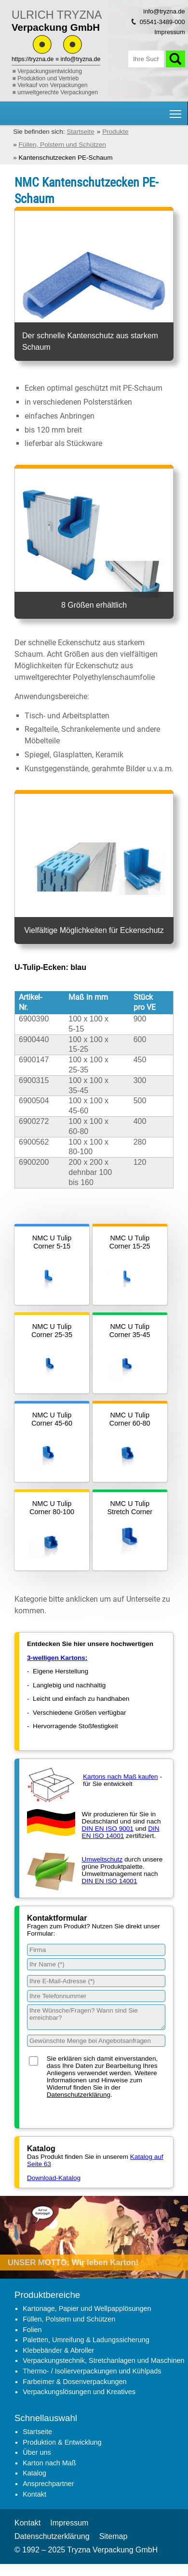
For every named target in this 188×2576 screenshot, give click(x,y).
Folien (32, 2330)
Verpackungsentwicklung (49, 71)
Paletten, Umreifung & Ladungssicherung (86, 2340)
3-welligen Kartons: (57, 1657)
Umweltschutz (102, 1859)
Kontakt (34, 2494)
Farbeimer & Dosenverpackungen (74, 2381)
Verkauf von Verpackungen (52, 85)
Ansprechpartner (48, 2483)
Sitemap (113, 2536)
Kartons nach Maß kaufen (120, 1776)
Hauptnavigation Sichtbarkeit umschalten (176, 110)
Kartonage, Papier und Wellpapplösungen (87, 2308)
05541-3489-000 (162, 22)
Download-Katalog (54, 2177)
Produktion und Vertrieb (48, 78)
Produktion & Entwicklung (62, 2442)
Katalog (34, 2473)
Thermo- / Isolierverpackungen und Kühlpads (92, 2371)
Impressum (169, 32)
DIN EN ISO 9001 (108, 1828)
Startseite (37, 2432)
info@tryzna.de (81, 59)
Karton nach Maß (49, 2463)
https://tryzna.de (33, 59)
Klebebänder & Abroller (58, 2350)
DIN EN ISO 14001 (121, 1832)
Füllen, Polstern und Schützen (69, 2319)
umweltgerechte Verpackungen (57, 92)
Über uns (37, 2452)
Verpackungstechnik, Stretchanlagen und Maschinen (103, 2360)
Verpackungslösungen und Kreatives (79, 2392)
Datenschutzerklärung (78, 2094)
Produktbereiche (47, 2295)
